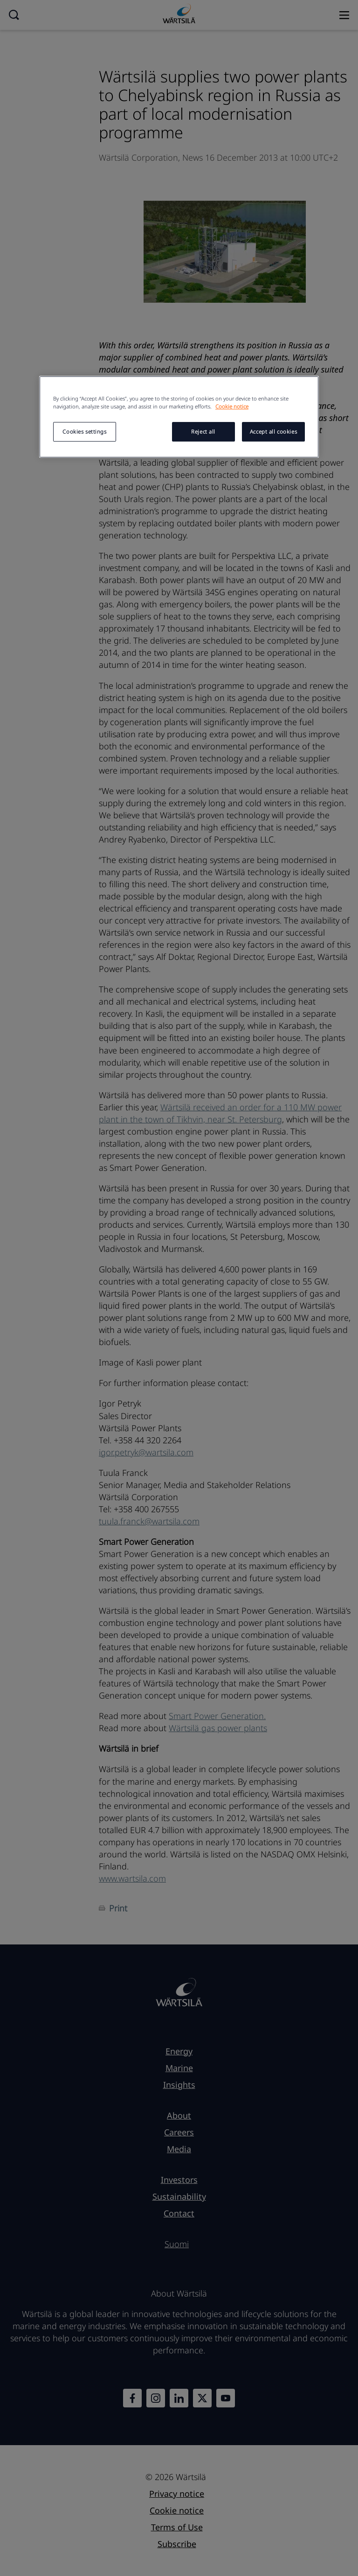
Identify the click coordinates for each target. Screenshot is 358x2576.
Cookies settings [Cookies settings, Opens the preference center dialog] (84, 431)
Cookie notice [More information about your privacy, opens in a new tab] (231, 406)
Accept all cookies (273, 431)
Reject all (203, 431)
